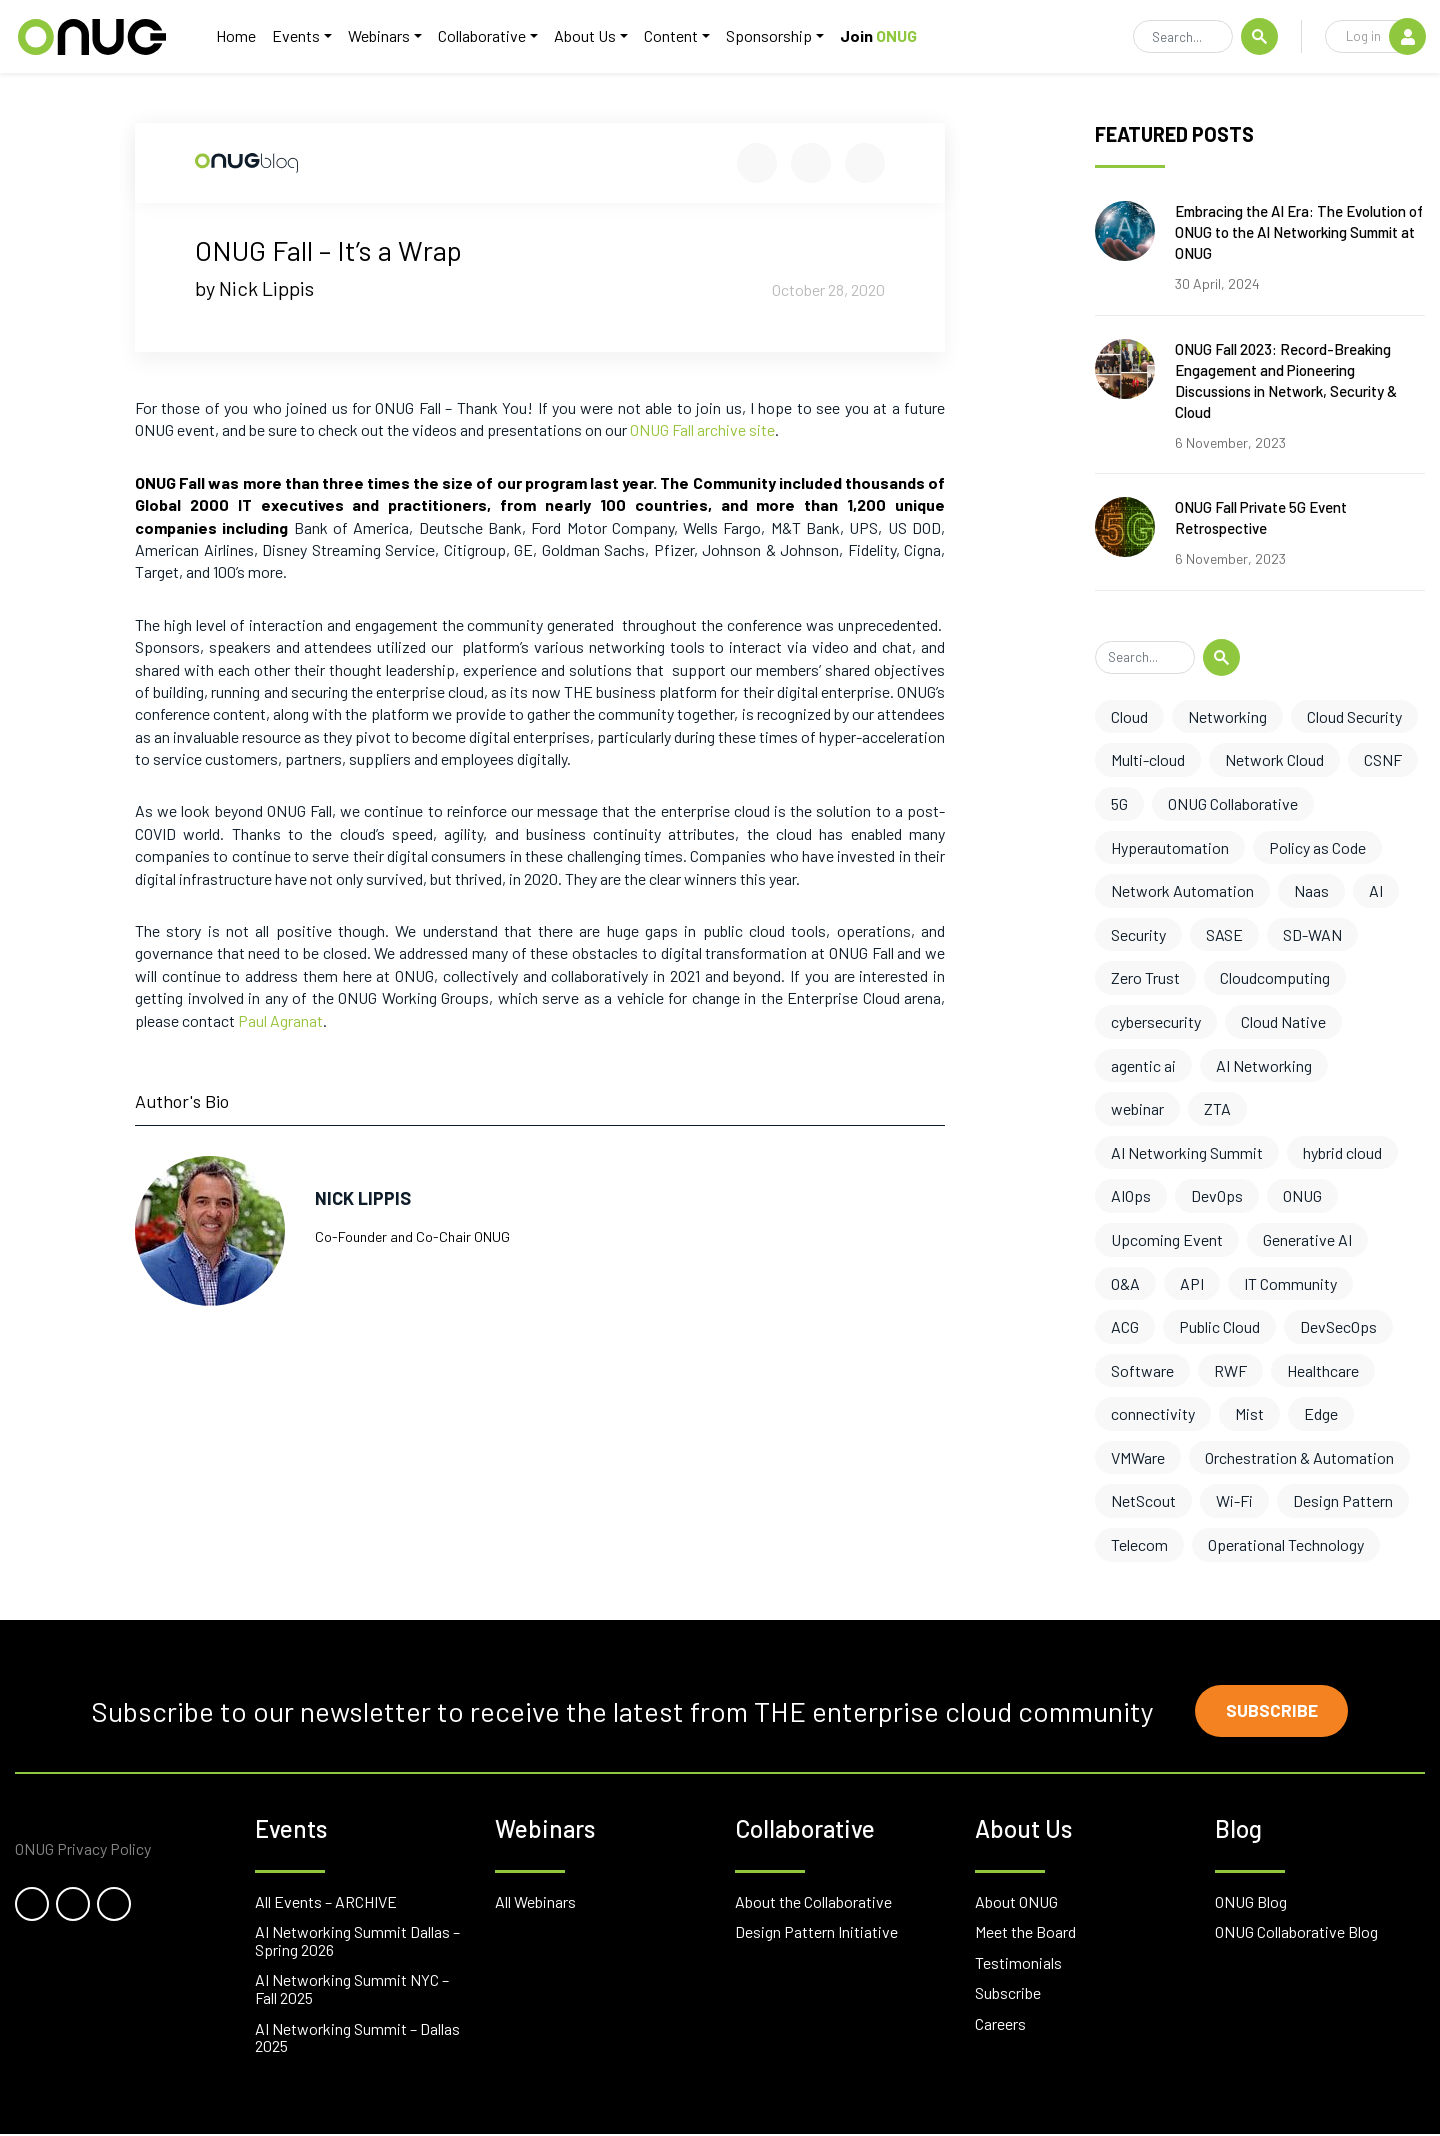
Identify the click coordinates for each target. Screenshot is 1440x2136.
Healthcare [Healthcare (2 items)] (1323, 1370)
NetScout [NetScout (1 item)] (1143, 1500)
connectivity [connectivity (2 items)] (1153, 1413)
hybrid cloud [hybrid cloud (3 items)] (1342, 1152)
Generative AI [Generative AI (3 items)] (1307, 1239)
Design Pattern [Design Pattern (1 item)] (1343, 1500)
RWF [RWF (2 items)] (1230, 1370)
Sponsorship (777, 36)
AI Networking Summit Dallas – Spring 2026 (357, 1943)
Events (304, 36)
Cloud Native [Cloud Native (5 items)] (1283, 1021)
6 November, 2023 (1230, 442)
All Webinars (535, 1903)
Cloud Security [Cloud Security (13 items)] (1354, 716)
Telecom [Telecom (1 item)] (1139, 1544)
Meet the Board (1025, 1934)
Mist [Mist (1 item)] (1249, 1413)
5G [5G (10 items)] (1119, 803)
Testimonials (1018, 1964)
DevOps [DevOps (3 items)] (1217, 1195)
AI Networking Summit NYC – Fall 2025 (352, 1991)
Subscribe (1275, 1712)
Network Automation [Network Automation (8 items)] (1182, 890)
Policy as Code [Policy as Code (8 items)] (1317, 847)
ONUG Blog (1251, 1903)
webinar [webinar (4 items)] (1137, 1108)
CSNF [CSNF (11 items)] (1383, 759)
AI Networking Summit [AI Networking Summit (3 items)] (1187, 1152)
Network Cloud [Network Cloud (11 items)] (1274, 759)
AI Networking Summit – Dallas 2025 (357, 2039)
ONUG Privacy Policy (83, 1851)
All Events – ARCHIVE (326, 1903)
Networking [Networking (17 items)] (1227, 716)
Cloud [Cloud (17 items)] (1129, 716)
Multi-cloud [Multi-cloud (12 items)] (1148, 759)
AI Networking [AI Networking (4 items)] (1264, 1065)
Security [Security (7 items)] (1138, 934)
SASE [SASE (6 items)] (1224, 934)
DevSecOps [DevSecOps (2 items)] (1338, 1326)
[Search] (1183, 38)
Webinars (387, 36)
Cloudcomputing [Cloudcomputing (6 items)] (1275, 977)
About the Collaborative (813, 1903)
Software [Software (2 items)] (1142, 1370)
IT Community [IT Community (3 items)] (1290, 1283)
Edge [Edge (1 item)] (1321, 1413)
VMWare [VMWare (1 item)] (1138, 1457)
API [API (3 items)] (1192, 1283)
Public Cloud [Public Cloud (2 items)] (1219, 1326)
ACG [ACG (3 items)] (1125, 1326)
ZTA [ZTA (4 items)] (1217, 1108)
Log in (1385, 37)
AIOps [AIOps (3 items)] (1131, 1195)
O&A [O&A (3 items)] (1125, 1283)
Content (679, 36)
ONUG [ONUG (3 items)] (1302, 1195)
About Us (593, 36)
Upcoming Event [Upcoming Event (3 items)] (1167, 1239)
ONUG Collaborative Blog (1296, 1934)
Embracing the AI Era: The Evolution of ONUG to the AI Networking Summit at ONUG (1299, 232)
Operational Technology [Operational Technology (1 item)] (1286, 1544)
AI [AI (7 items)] (1376, 890)
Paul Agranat (280, 1020)
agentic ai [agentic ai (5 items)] (1143, 1065)
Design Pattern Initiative (816, 1934)
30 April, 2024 (1217, 283)
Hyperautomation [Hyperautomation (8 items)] (1170, 847)
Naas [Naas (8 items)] (1311, 890)
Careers (1000, 2025)
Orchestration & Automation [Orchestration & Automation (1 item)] (1299, 1457)
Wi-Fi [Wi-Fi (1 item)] (1234, 1500)
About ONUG (1016, 1903)
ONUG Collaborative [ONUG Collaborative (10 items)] (1233, 803)
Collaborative (490, 36)
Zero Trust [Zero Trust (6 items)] (1145, 977)
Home (244, 36)
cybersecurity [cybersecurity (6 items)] (1156, 1021)
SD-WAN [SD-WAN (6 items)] (1312, 934)
